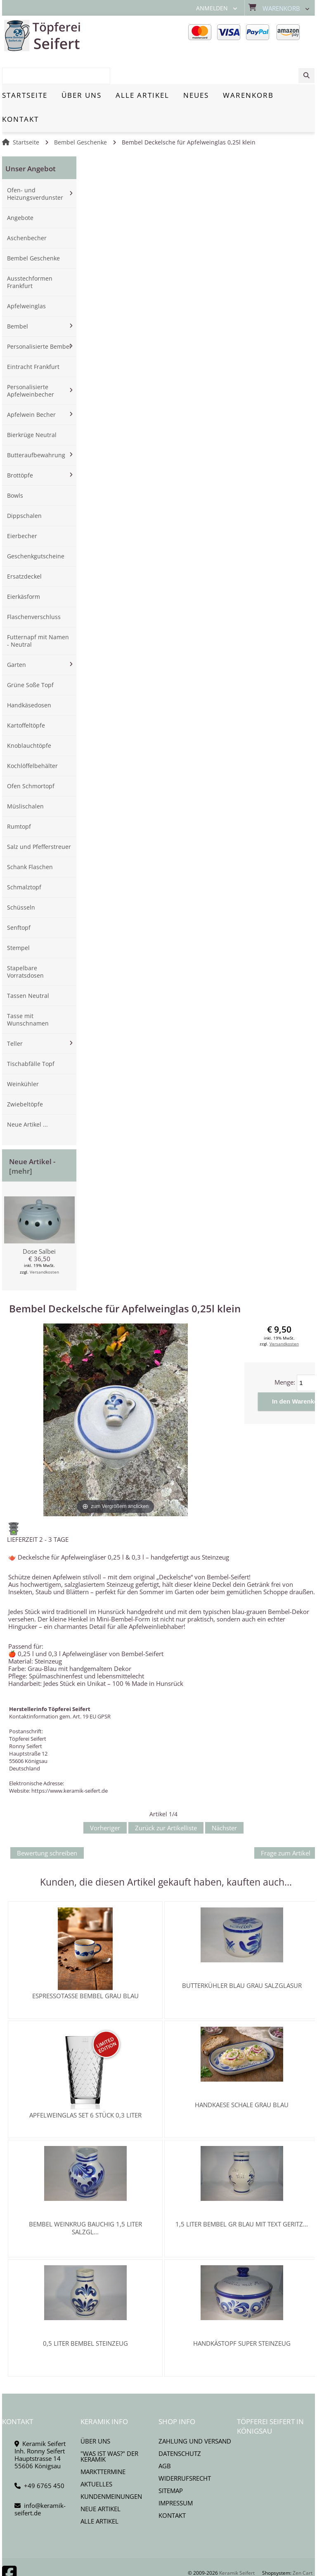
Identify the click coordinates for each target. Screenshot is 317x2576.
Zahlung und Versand (194, 2412)
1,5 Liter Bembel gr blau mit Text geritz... (241, 2195)
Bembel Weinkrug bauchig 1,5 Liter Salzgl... (85, 2199)
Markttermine (102, 2442)
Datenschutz (179, 2424)
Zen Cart (302, 2543)
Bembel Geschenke (80, 113)
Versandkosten (44, 1242)
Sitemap (170, 2461)
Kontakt (172, 2486)
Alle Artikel (99, 2492)
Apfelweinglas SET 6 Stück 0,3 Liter (85, 2086)
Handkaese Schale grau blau (242, 2075)
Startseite (26, 113)
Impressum (175, 2474)
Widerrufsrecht (184, 2449)
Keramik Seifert (237, 2543)
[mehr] (20, 1142)
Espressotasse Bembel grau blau (85, 1966)
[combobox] (273, 36)
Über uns (95, 2412)
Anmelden (212, 8)
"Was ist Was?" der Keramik (109, 2427)
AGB (164, 2436)
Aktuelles (96, 2455)
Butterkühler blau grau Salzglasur (242, 1956)
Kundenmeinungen (111, 2467)
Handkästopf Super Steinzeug (242, 2314)
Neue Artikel (100, 2479)
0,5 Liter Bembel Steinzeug (85, 2314)
